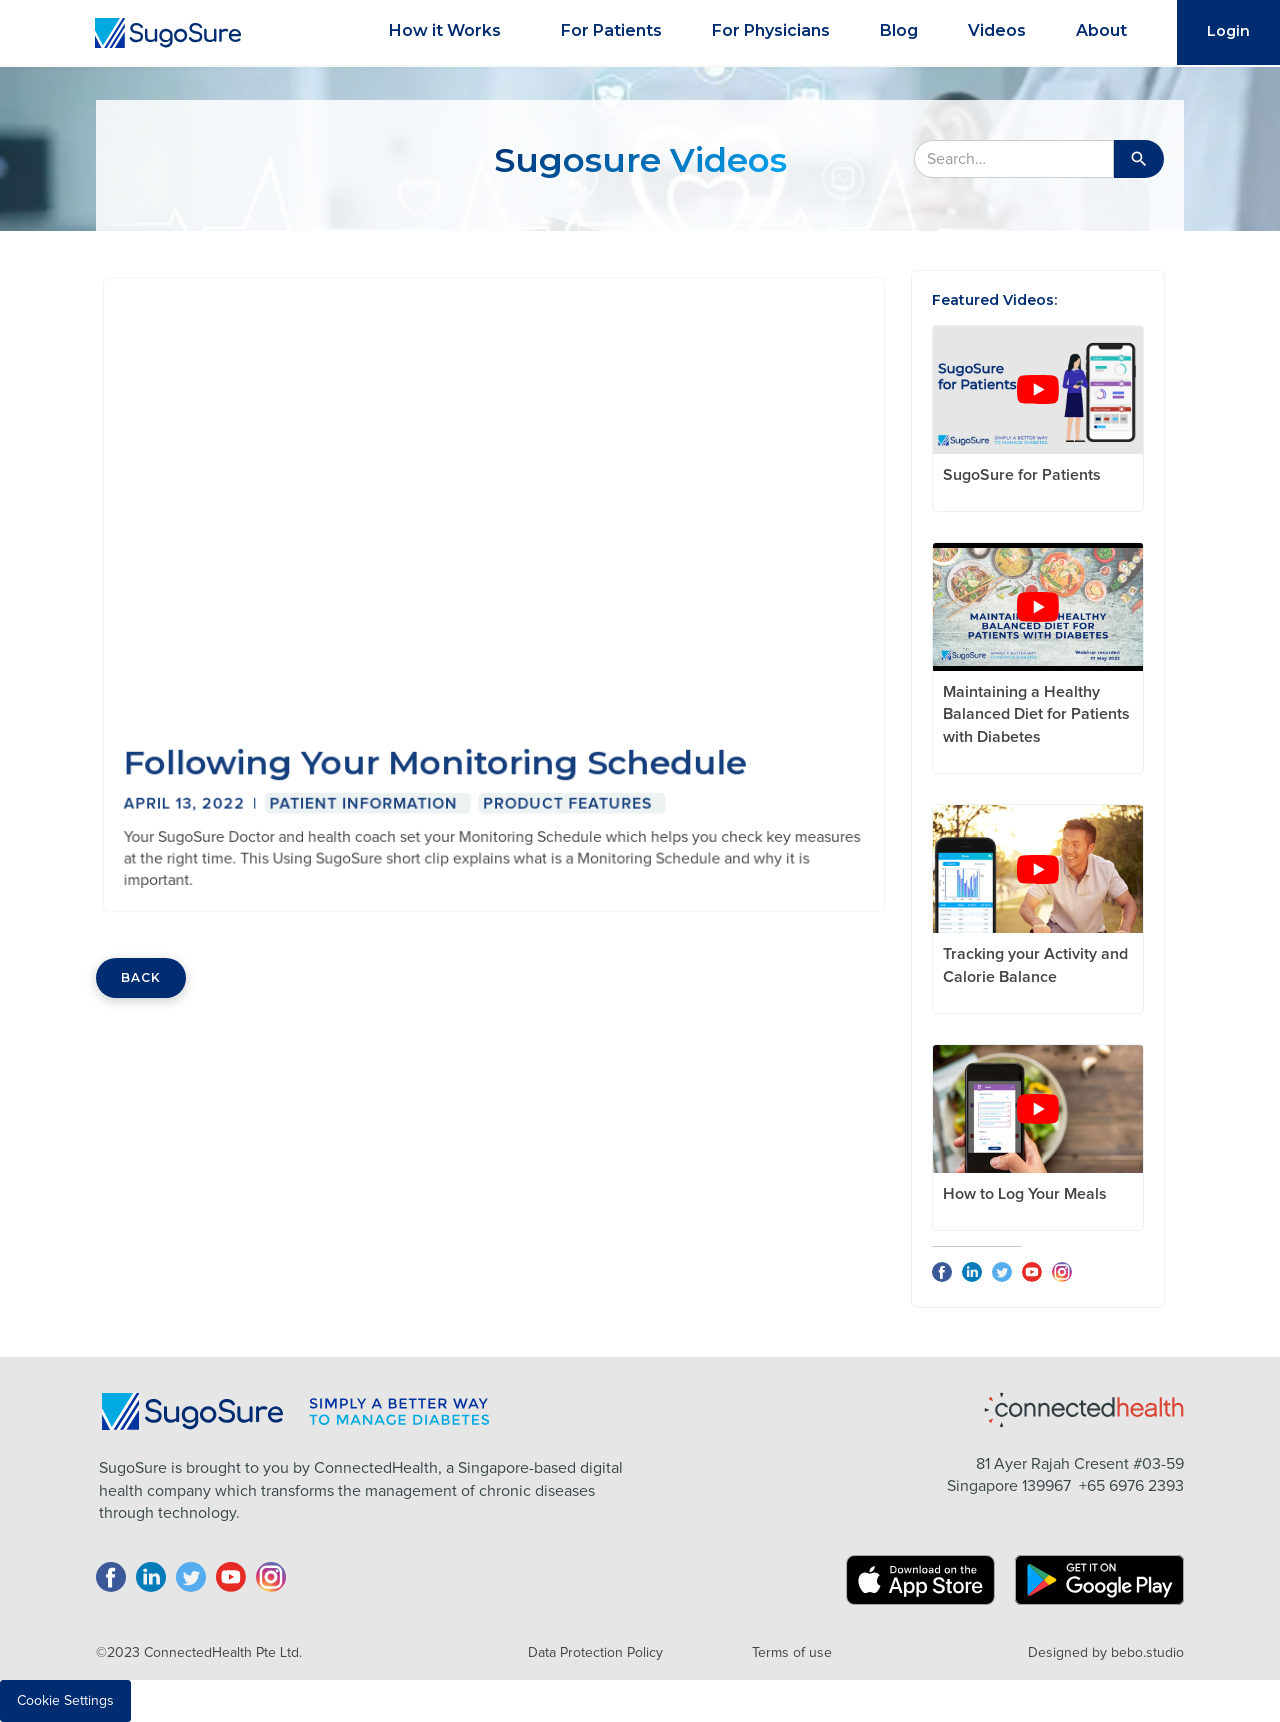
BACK (141, 977)
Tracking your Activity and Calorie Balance (1035, 965)
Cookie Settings (65, 1701)
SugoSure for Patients (1022, 475)
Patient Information (366, 797)
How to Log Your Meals (1025, 1194)
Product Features (565, 797)
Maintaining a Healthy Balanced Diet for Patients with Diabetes (1036, 714)
